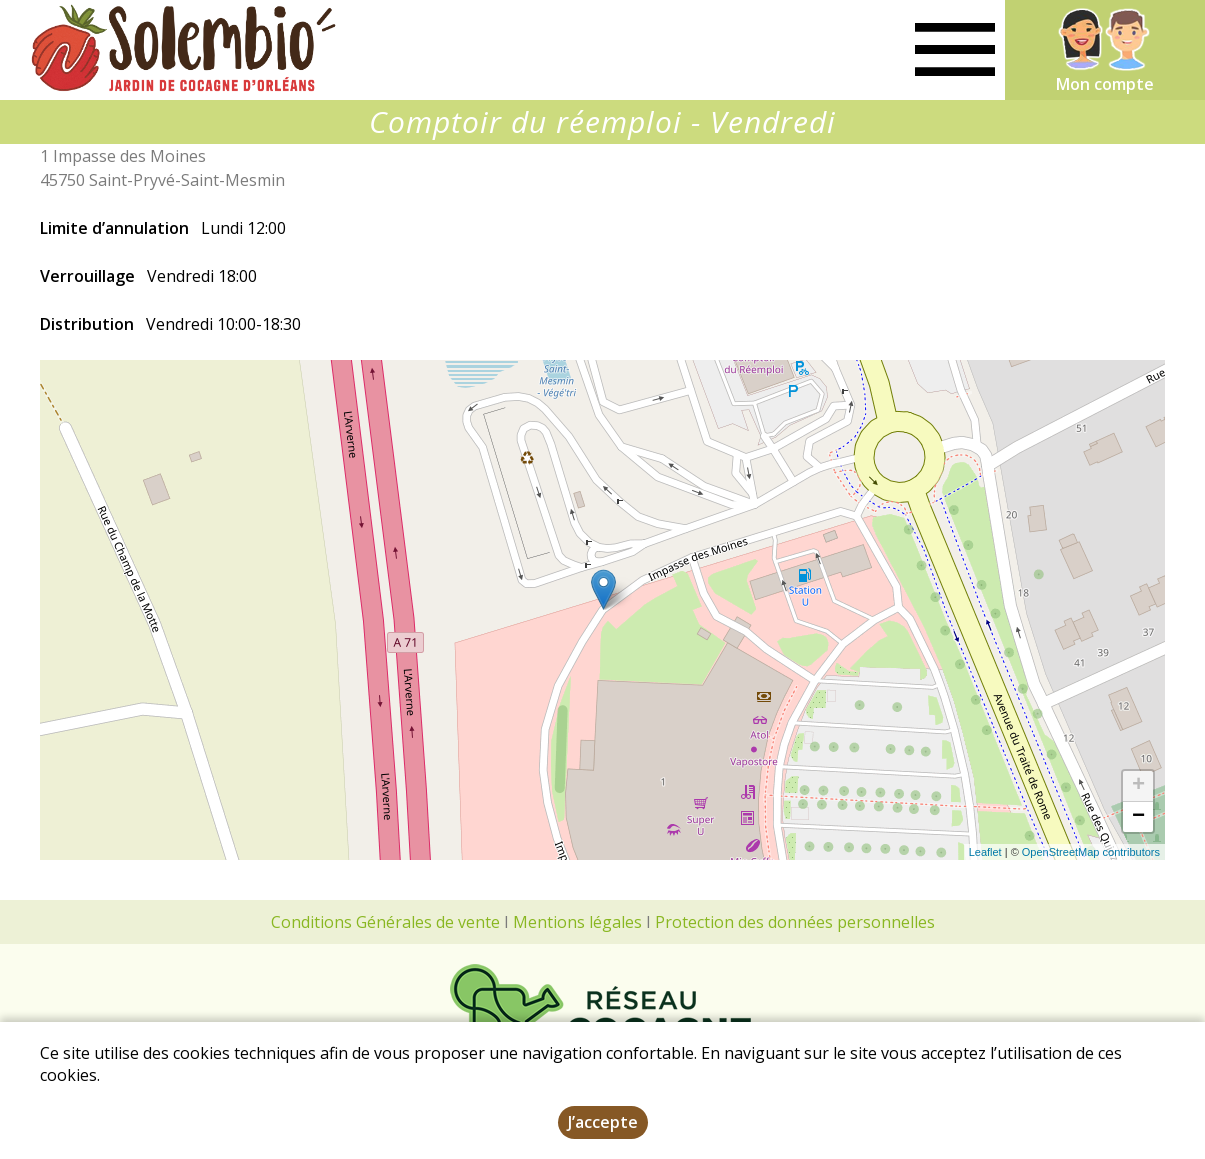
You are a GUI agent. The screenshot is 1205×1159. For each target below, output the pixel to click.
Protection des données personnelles (795, 922)
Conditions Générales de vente (385, 922)
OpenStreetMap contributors (1091, 852)
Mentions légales (577, 922)
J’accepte (603, 1124)
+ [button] (1138, 786)
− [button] (1138, 817)
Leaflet (985, 852)
